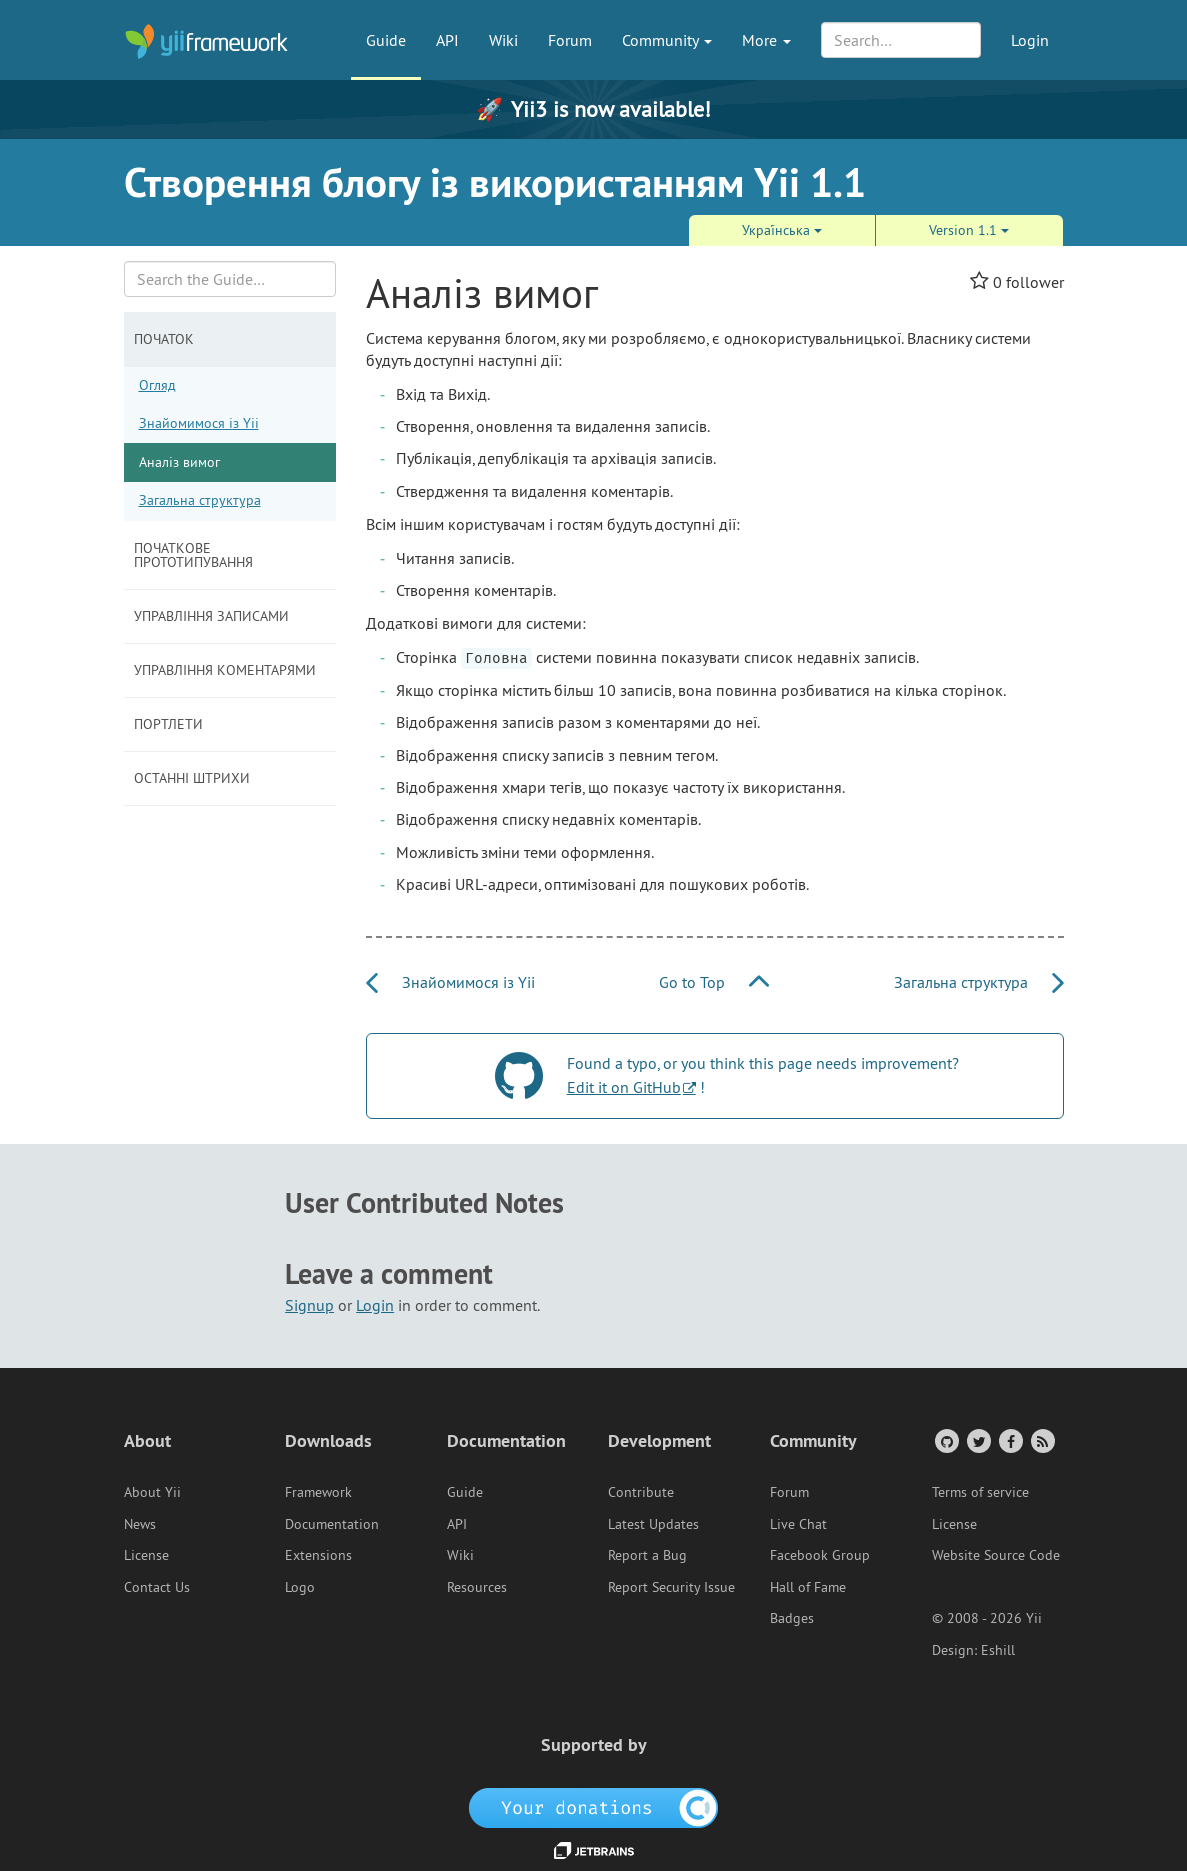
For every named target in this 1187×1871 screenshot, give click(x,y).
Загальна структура (200, 500)
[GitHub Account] (945, 1440)
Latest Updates (653, 1524)
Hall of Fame (808, 1587)
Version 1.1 (969, 230)
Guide (386, 40)
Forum (570, 40)
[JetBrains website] (594, 1849)
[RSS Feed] (1041, 1440)
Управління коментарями (225, 670)
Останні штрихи (192, 778)
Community (667, 40)
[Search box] (230, 279)
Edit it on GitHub (624, 1087)
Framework (318, 1492)
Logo (300, 1587)
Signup (309, 1305)
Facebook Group (820, 1555)
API (447, 40)
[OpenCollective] (593, 1806)
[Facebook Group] (1009, 1440)
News (140, 1524)
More (766, 40)
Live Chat (798, 1524)
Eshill (998, 1650)
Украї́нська (782, 230)
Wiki (503, 40)
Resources (477, 1587)
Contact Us (157, 1587)
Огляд (157, 385)
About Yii (152, 1492)
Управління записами (211, 616)
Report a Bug (647, 1555)
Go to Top (714, 982)
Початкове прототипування (193, 555)
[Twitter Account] (977, 1440)
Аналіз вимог (179, 462)
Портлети (168, 724)
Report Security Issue (671, 1587)
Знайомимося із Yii (199, 423)
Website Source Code (996, 1555)
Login (1030, 40)
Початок (164, 339)
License (146, 1555)
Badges (792, 1618)
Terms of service (980, 1492)
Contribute (641, 1492)
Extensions (318, 1555)
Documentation (332, 1524)
